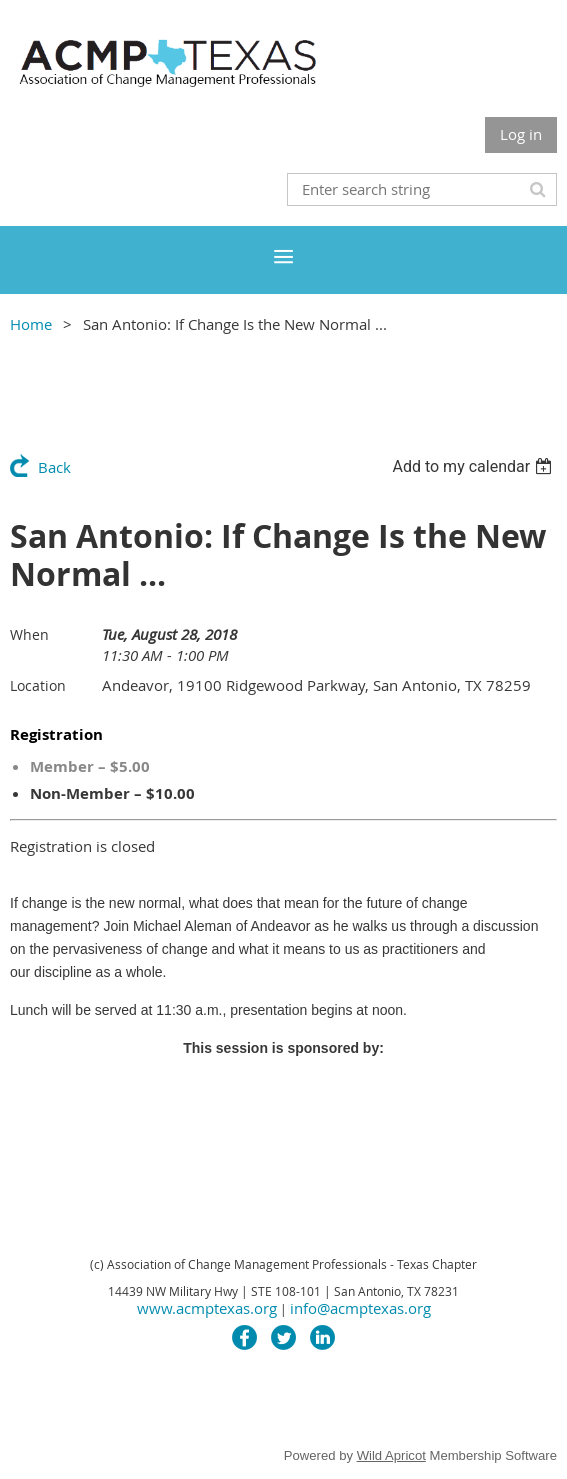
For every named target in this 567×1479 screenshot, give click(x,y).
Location (38, 685)
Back (54, 467)
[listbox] (474, 466)
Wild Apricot (391, 1455)
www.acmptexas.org (207, 1308)
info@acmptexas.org (360, 1308)
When (29, 634)
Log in (521, 134)
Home (31, 324)
